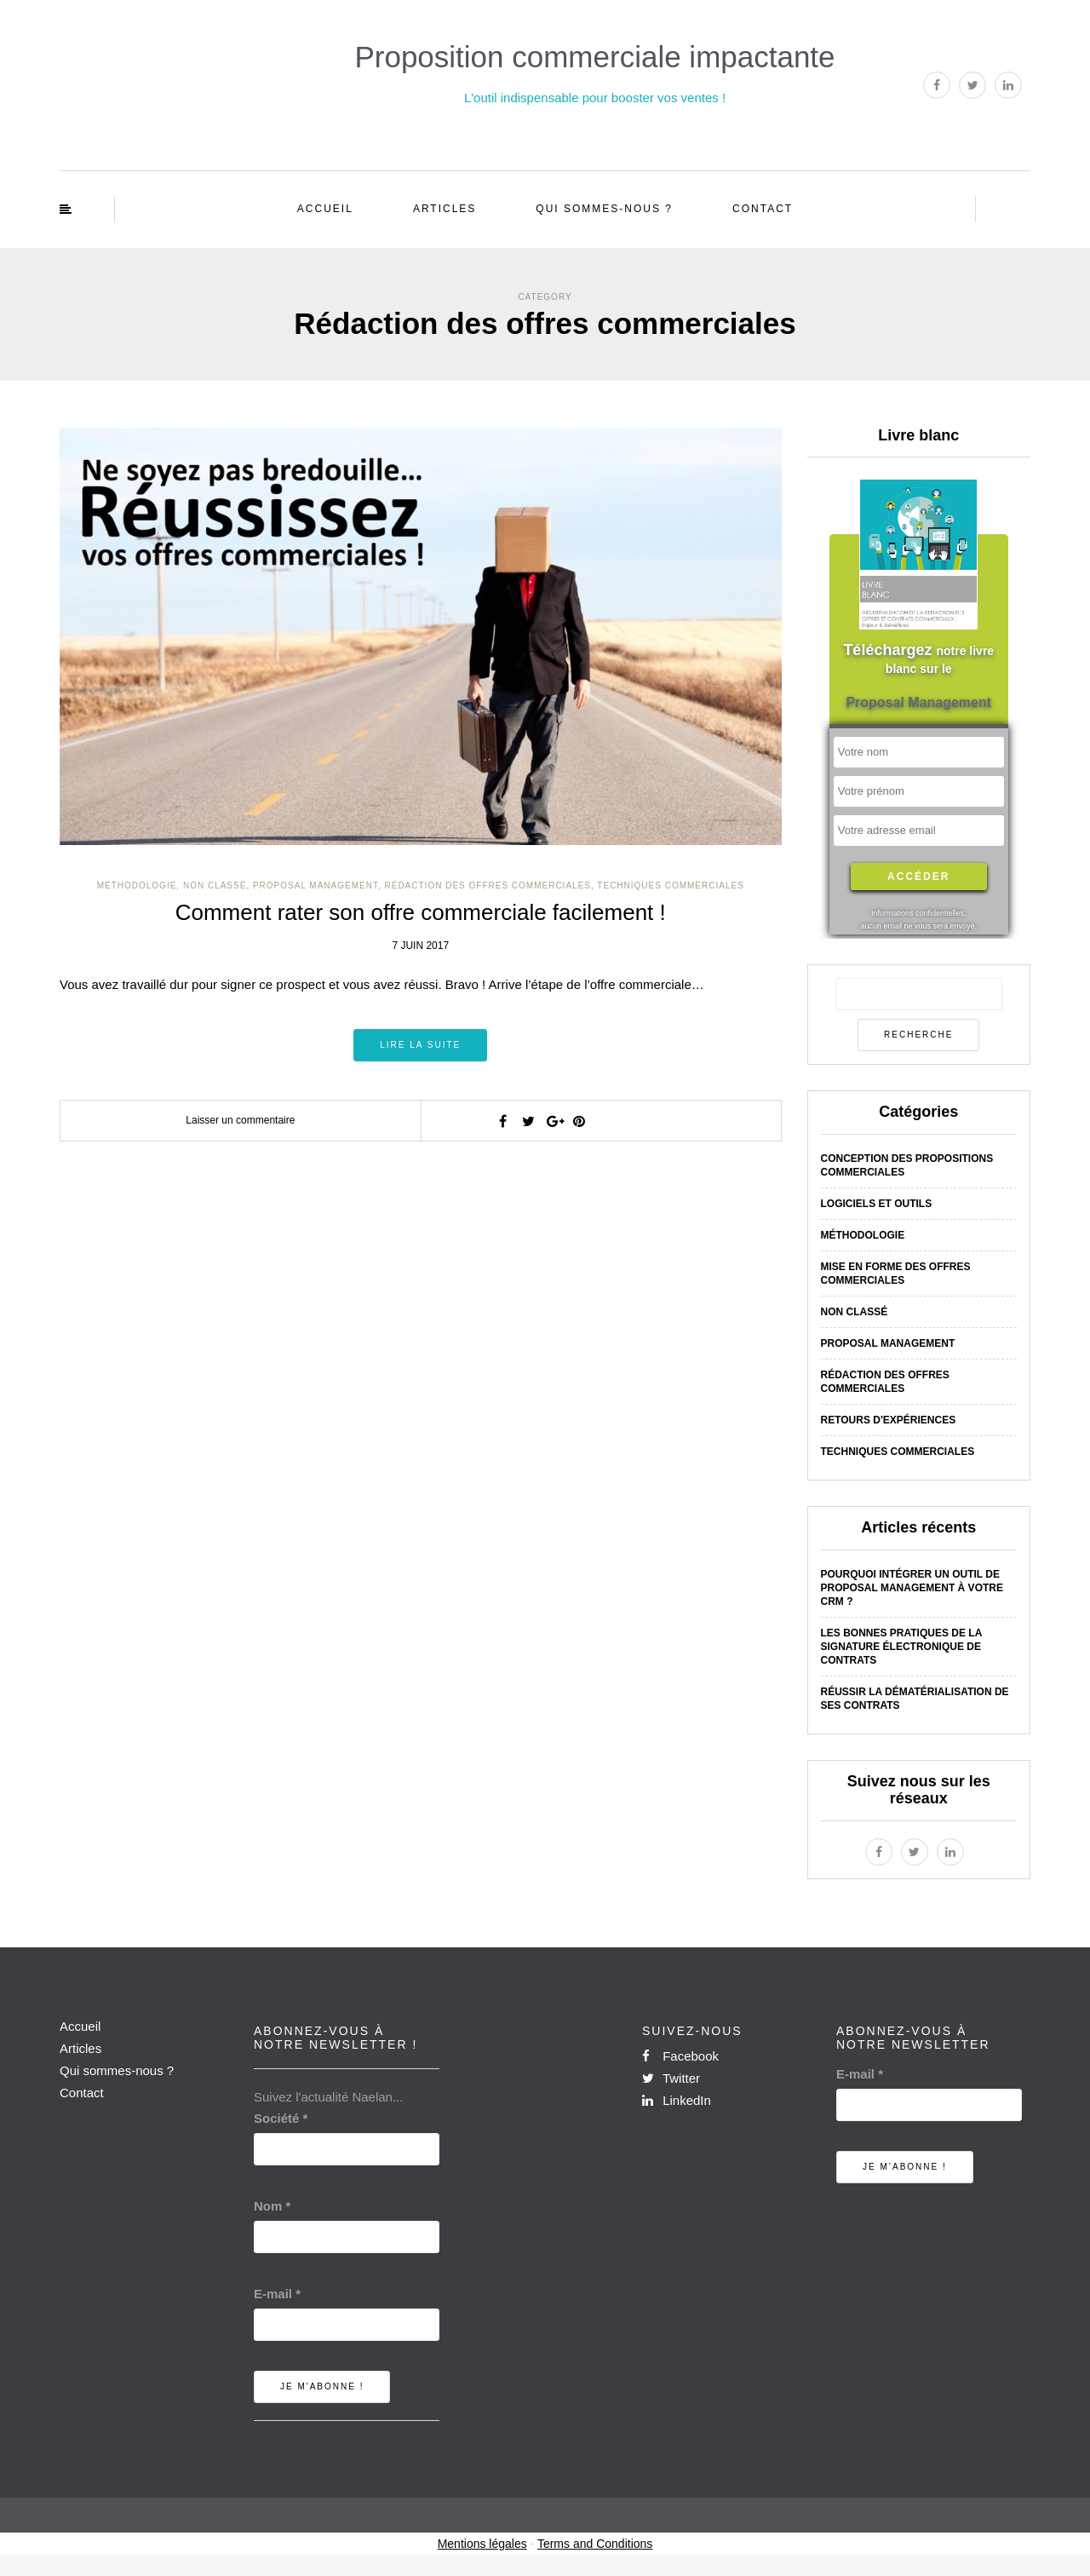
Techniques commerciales (670, 885)
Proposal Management (315, 885)
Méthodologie (137, 885)
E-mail (277, 2293)
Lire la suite (420, 1044)
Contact (762, 209)
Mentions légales (482, 2543)
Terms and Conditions (594, 2543)
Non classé (214, 885)
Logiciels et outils (876, 1204)
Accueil (325, 209)
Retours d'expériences (888, 1420)
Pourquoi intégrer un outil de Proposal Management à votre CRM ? (912, 1587)
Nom (272, 2206)
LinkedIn (676, 2100)
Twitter (671, 2078)
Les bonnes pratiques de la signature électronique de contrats (901, 1646)
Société (280, 2118)
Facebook (680, 2056)
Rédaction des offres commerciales (488, 885)
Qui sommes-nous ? (604, 209)
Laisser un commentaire (240, 1120)
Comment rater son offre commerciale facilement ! (420, 912)
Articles (444, 209)
